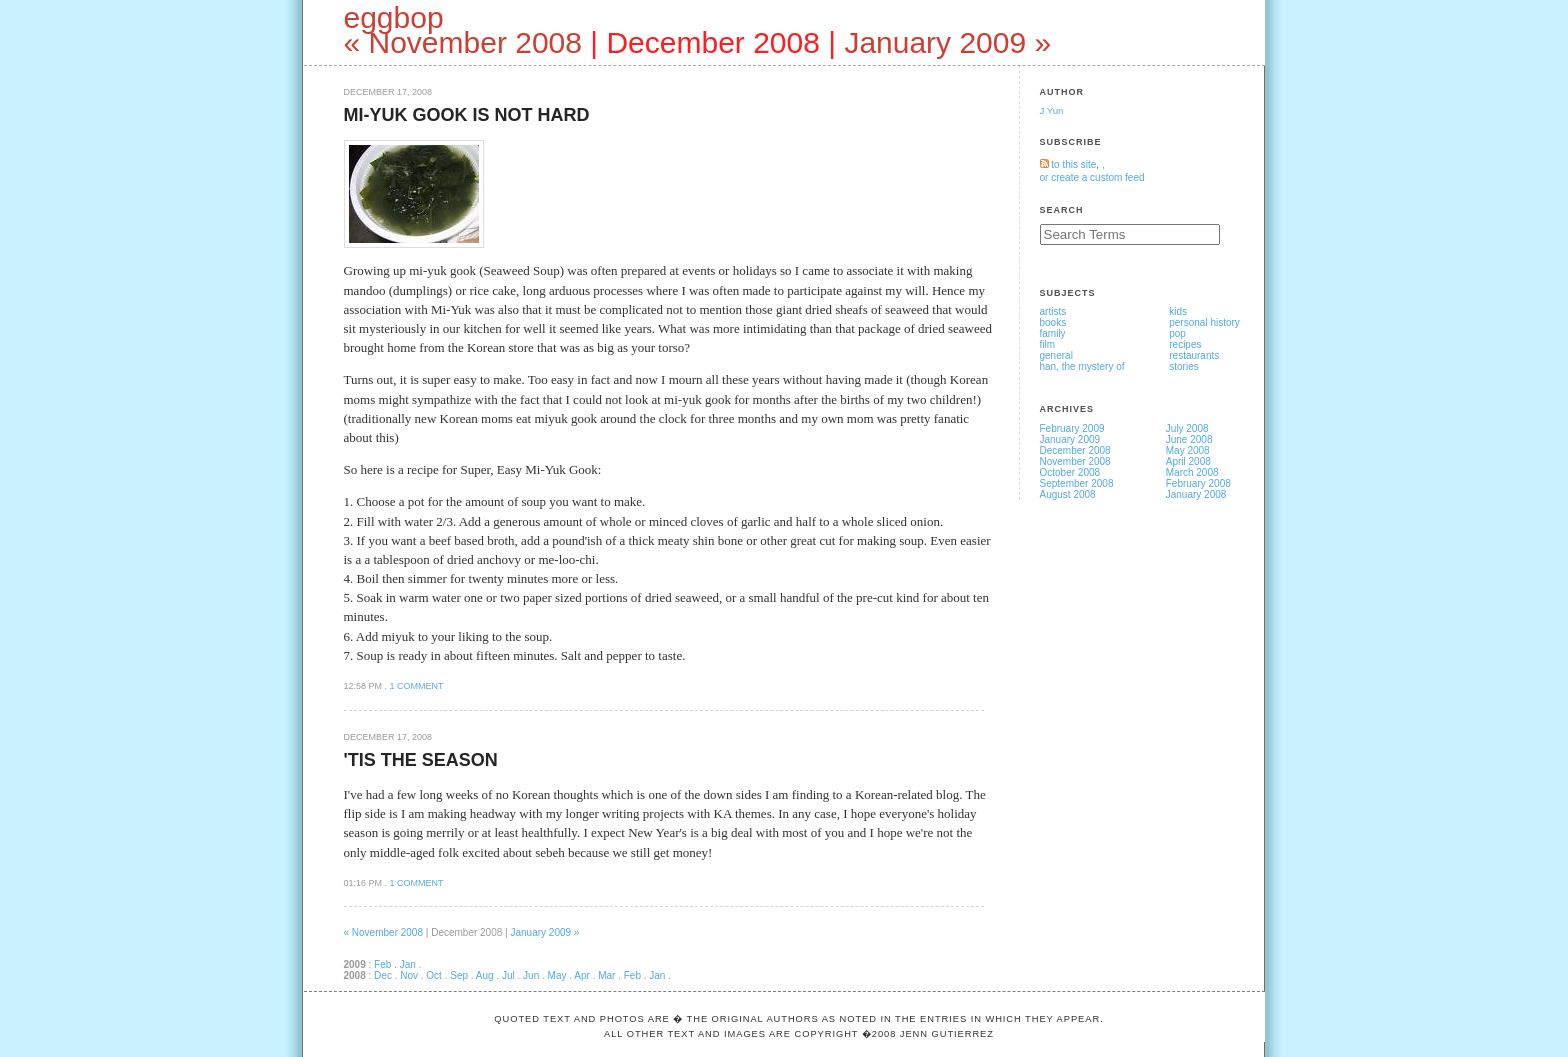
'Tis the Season (421, 760)
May (559, 975)
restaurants (1194, 355)
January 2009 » (947, 42)
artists (1053, 311)
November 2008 (1075, 461)
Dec (384, 975)
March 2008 (1192, 472)
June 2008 (1189, 439)
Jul (510, 975)
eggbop (394, 17)
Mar (608, 975)
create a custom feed (1097, 177)
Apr (583, 975)
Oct (435, 975)
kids (1178, 311)
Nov (410, 975)
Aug (486, 975)
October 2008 (1070, 472)
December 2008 (1075, 450)
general (1056, 355)
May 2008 (1188, 450)
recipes (1185, 344)
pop (1177, 333)
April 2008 (1188, 461)
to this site (1068, 164)
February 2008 (1198, 483)
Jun (532, 975)
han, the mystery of (1082, 366)
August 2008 (1068, 494)
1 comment (417, 686)
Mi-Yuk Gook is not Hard (467, 115)
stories (1183, 366)
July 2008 (1187, 428)
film (1048, 344)
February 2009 (1072, 428)
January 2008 (1196, 494)
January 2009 (1070, 439)
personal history (1204, 322)
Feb (384, 964)
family (1053, 333)
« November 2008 (463, 42)
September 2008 (1077, 483)
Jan (409, 964)
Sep (460, 975)
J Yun (1052, 110)
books (1053, 322)
